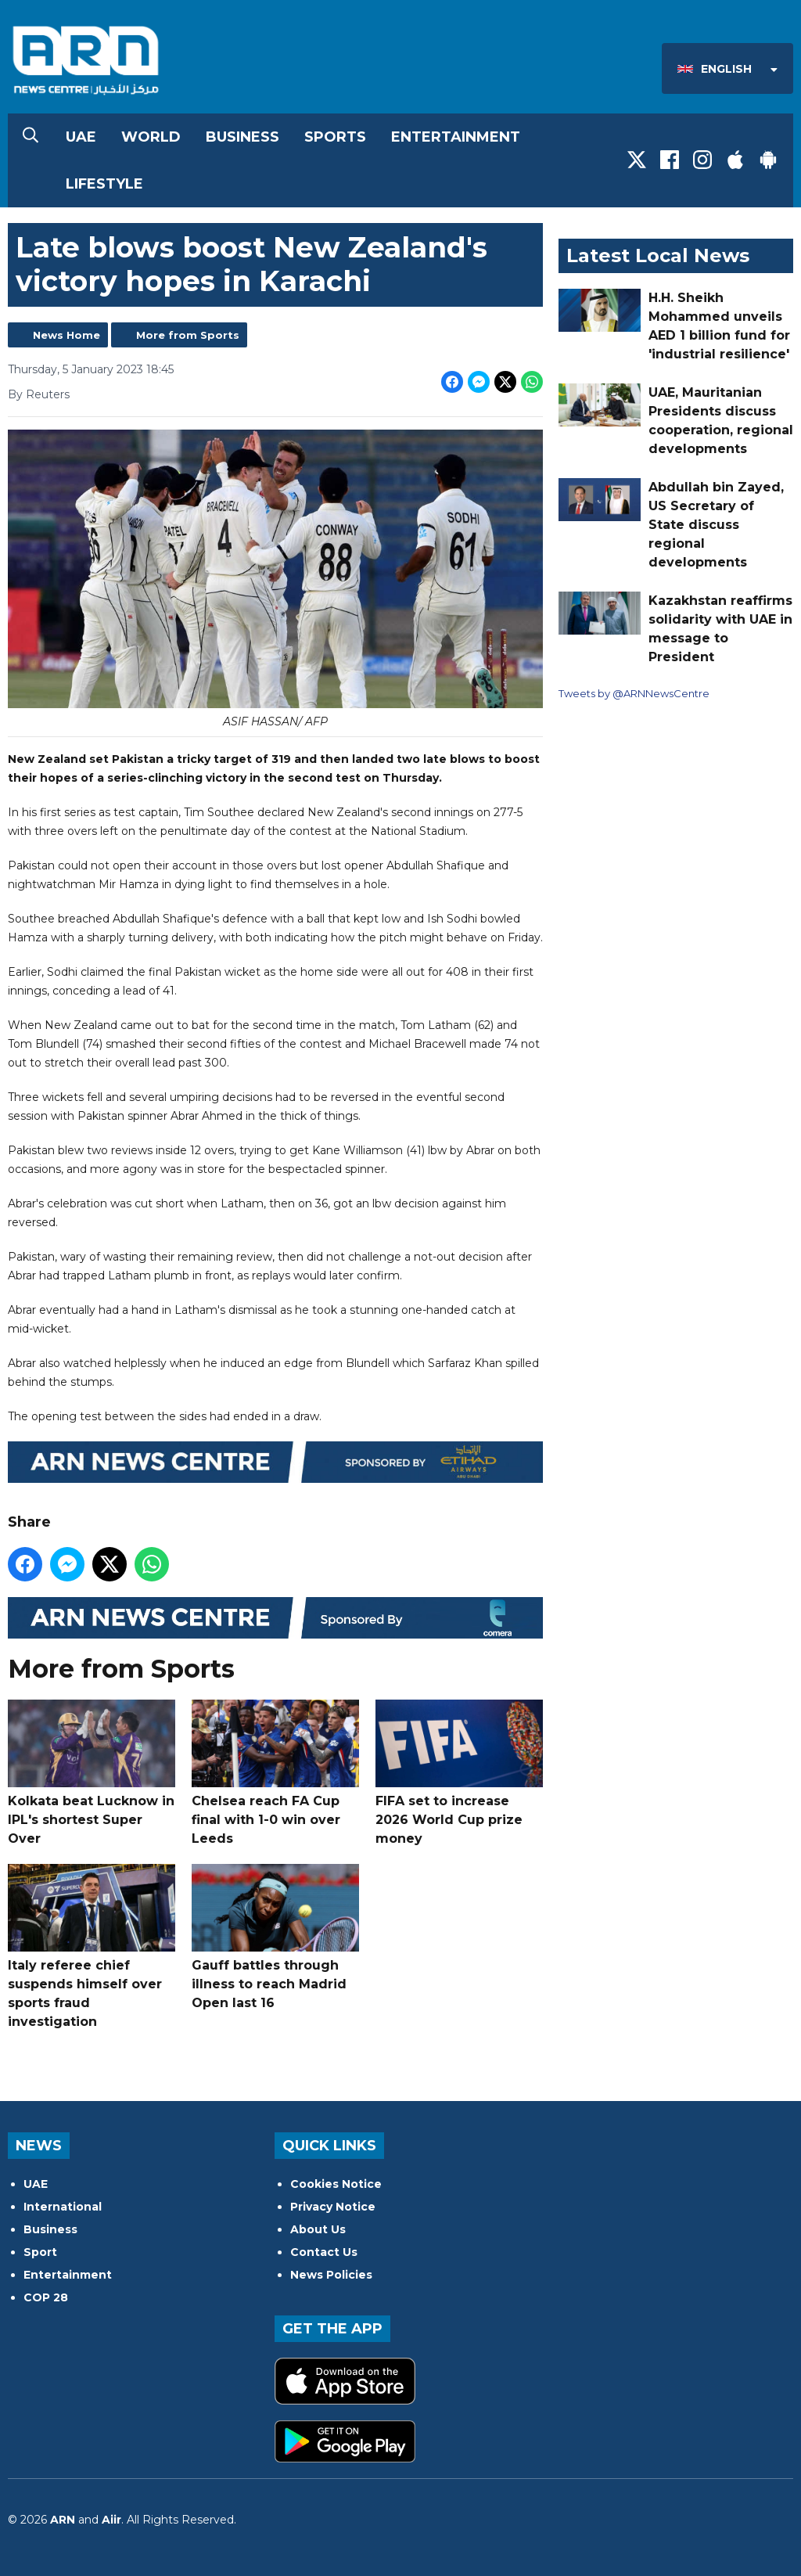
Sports (335, 137)
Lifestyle (104, 183)
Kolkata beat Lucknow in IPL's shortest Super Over (91, 1773)
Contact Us (323, 2252)
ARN (62, 2520)
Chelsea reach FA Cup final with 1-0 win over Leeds (275, 1773)
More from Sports (187, 335)
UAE (81, 137)
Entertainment (455, 137)
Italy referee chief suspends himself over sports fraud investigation (91, 1946)
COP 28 (45, 2297)
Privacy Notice (332, 2207)
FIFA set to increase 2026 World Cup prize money (459, 1773)
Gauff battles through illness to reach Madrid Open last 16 (275, 1937)
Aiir (111, 2520)
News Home (66, 335)
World (151, 137)
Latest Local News (657, 255)
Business (242, 137)
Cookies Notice (336, 2184)
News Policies (331, 2275)
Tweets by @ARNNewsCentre (634, 693)
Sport (40, 2252)
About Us (318, 2229)
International (62, 2207)
